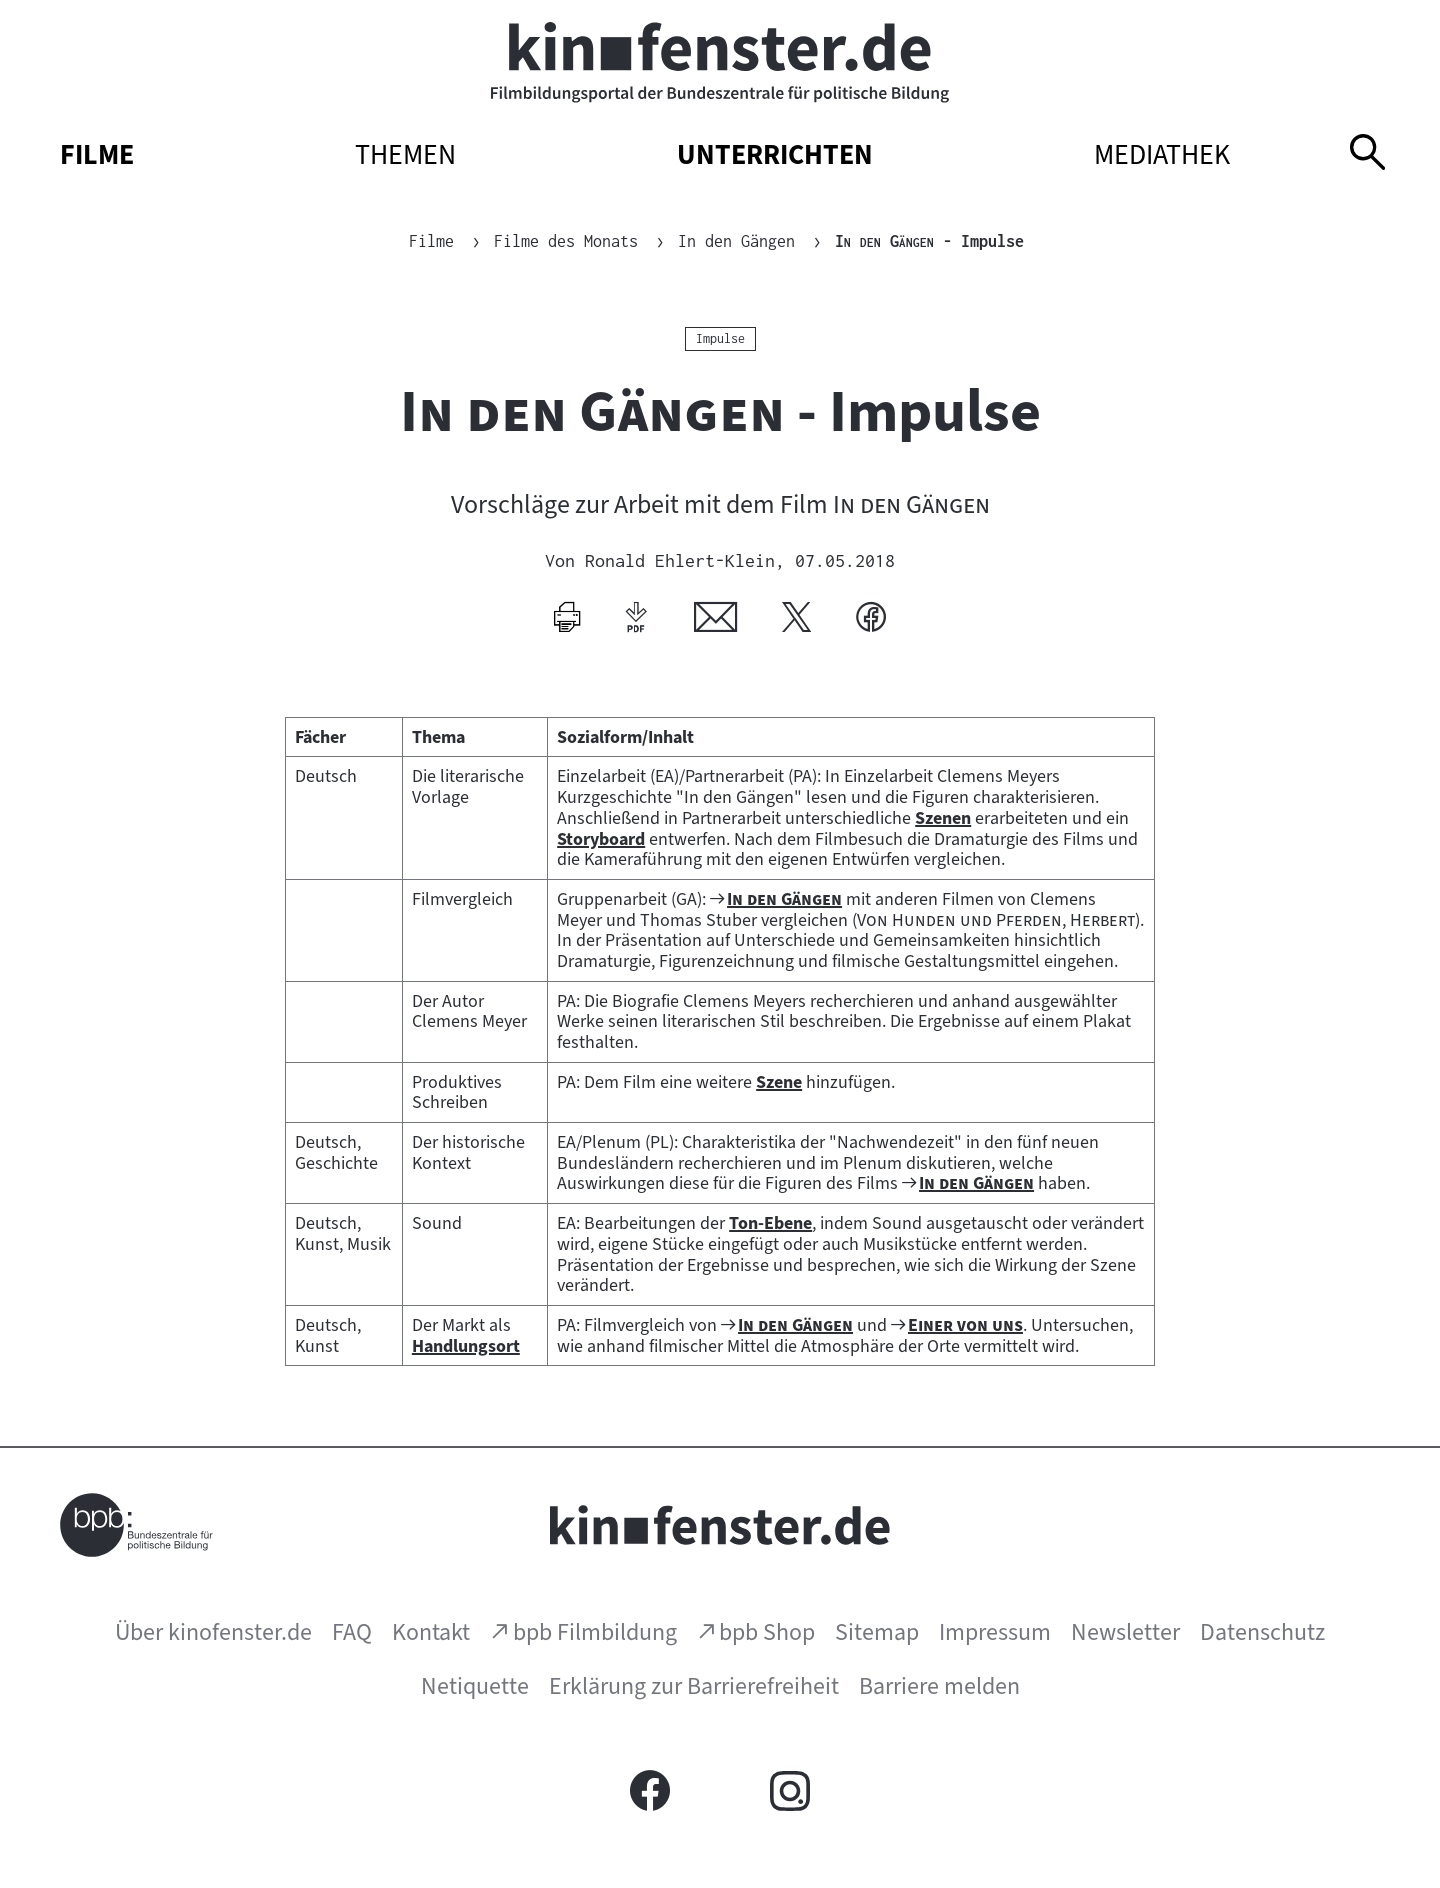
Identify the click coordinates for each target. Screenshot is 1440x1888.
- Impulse (929, 241)
